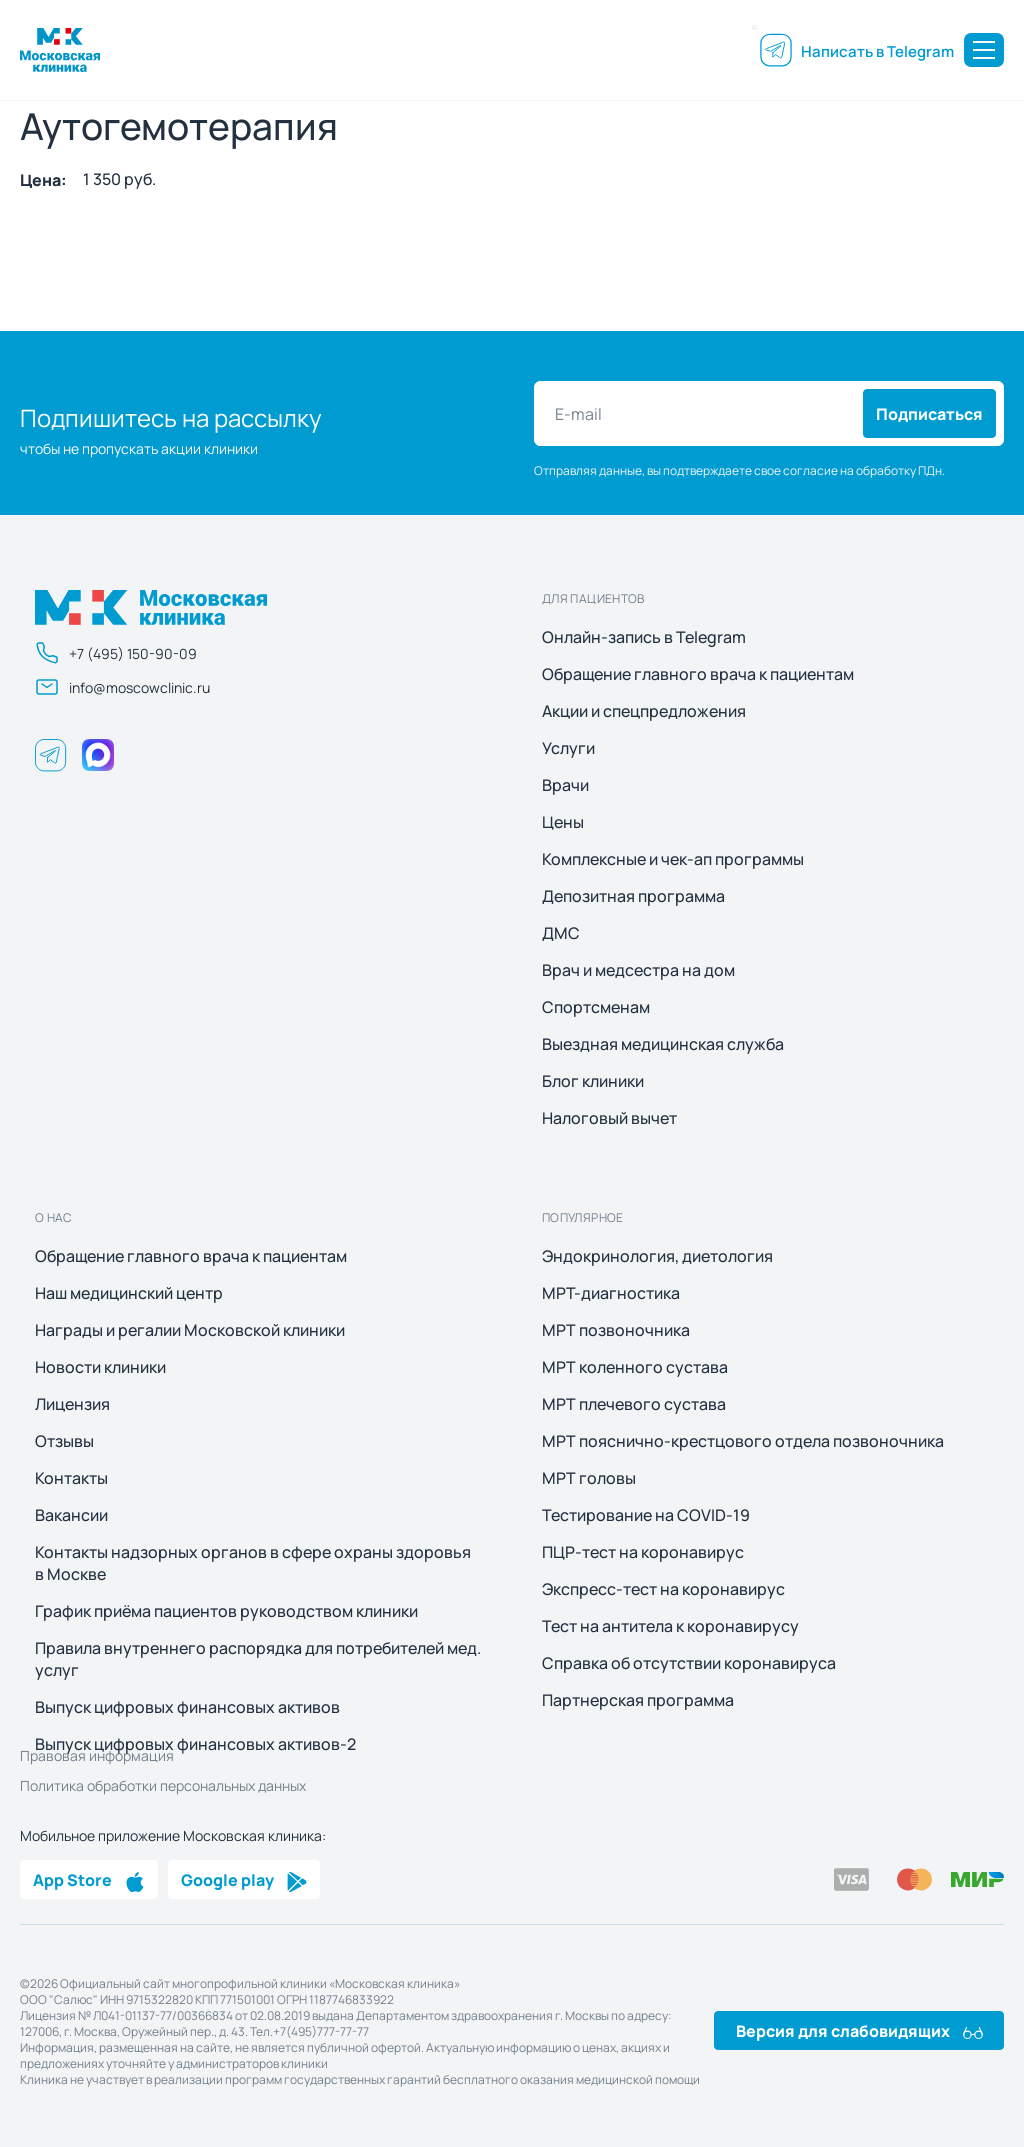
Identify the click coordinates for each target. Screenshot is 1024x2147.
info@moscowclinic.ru (122, 687)
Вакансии (71, 1515)
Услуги (568, 748)
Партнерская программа (638, 1700)
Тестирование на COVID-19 (646, 1515)
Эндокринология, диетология (657, 1256)
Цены (563, 822)
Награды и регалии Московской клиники (190, 1330)
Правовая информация (97, 1755)
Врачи (565, 785)
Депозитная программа (633, 896)
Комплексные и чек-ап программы (673, 859)
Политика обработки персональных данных (163, 1785)
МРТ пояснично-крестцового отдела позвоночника (743, 1441)
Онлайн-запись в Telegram (644, 637)
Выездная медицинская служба (663, 1044)
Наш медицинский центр (129, 1293)
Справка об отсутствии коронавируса (689, 1663)
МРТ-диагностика (611, 1293)
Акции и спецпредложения (644, 711)
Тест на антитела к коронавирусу (670, 1626)
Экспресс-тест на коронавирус (663, 1589)
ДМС (561, 933)
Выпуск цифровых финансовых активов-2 (195, 1744)
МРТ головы (589, 1478)
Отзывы (64, 1441)
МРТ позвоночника (616, 1330)
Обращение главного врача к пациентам (698, 674)
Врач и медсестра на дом (638, 970)
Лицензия (72, 1404)
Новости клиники (100, 1367)
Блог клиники (593, 1081)
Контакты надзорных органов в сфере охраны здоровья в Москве (253, 1563)
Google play (244, 1879)
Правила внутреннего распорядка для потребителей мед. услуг (258, 1659)
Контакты (71, 1478)
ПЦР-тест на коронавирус (643, 1552)
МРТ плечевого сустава (634, 1404)
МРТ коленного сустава (635, 1367)
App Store (89, 1879)
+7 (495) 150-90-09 (116, 653)
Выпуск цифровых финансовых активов (187, 1707)
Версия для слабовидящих (859, 2030)
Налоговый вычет (609, 1118)
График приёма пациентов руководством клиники (226, 1611)
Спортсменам (596, 1007)
